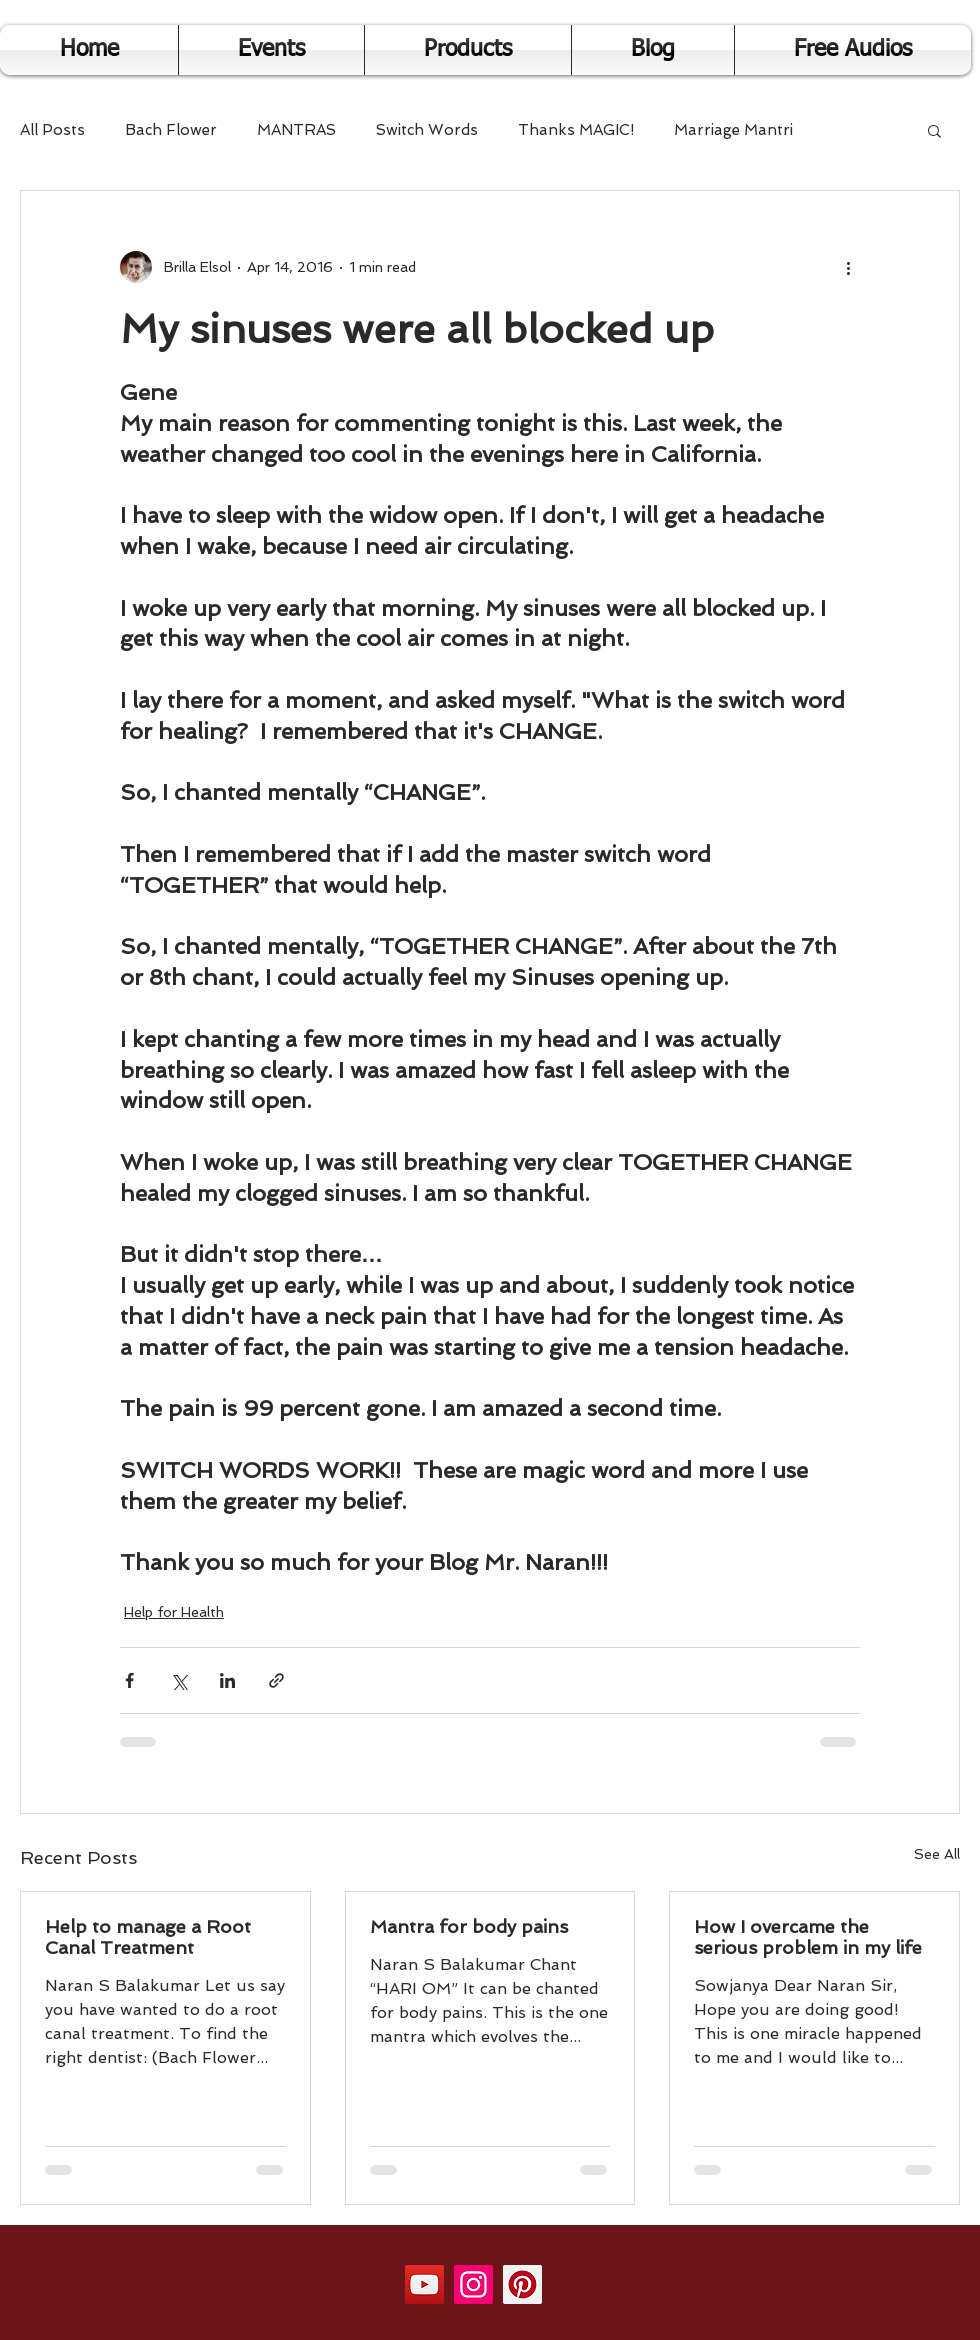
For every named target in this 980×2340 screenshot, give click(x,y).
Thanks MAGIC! (576, 130)
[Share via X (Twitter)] (178, 1680)
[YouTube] (424, 2284)
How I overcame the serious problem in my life (808, 1937)
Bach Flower (171, 130)
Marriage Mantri (733, 130)
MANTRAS (296, 130)
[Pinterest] (522, 2284)
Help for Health (174, 1612)
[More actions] (848, 267)
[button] (934, 130)
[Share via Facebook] (129, 1680)
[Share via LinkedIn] (227, 1680)
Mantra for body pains (469, 1926)
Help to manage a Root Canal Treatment (148, 1937)
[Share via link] (276, 1680)
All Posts (52, 130)
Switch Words (427, 130)
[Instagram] (473, 2284)
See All (937, 1854)
